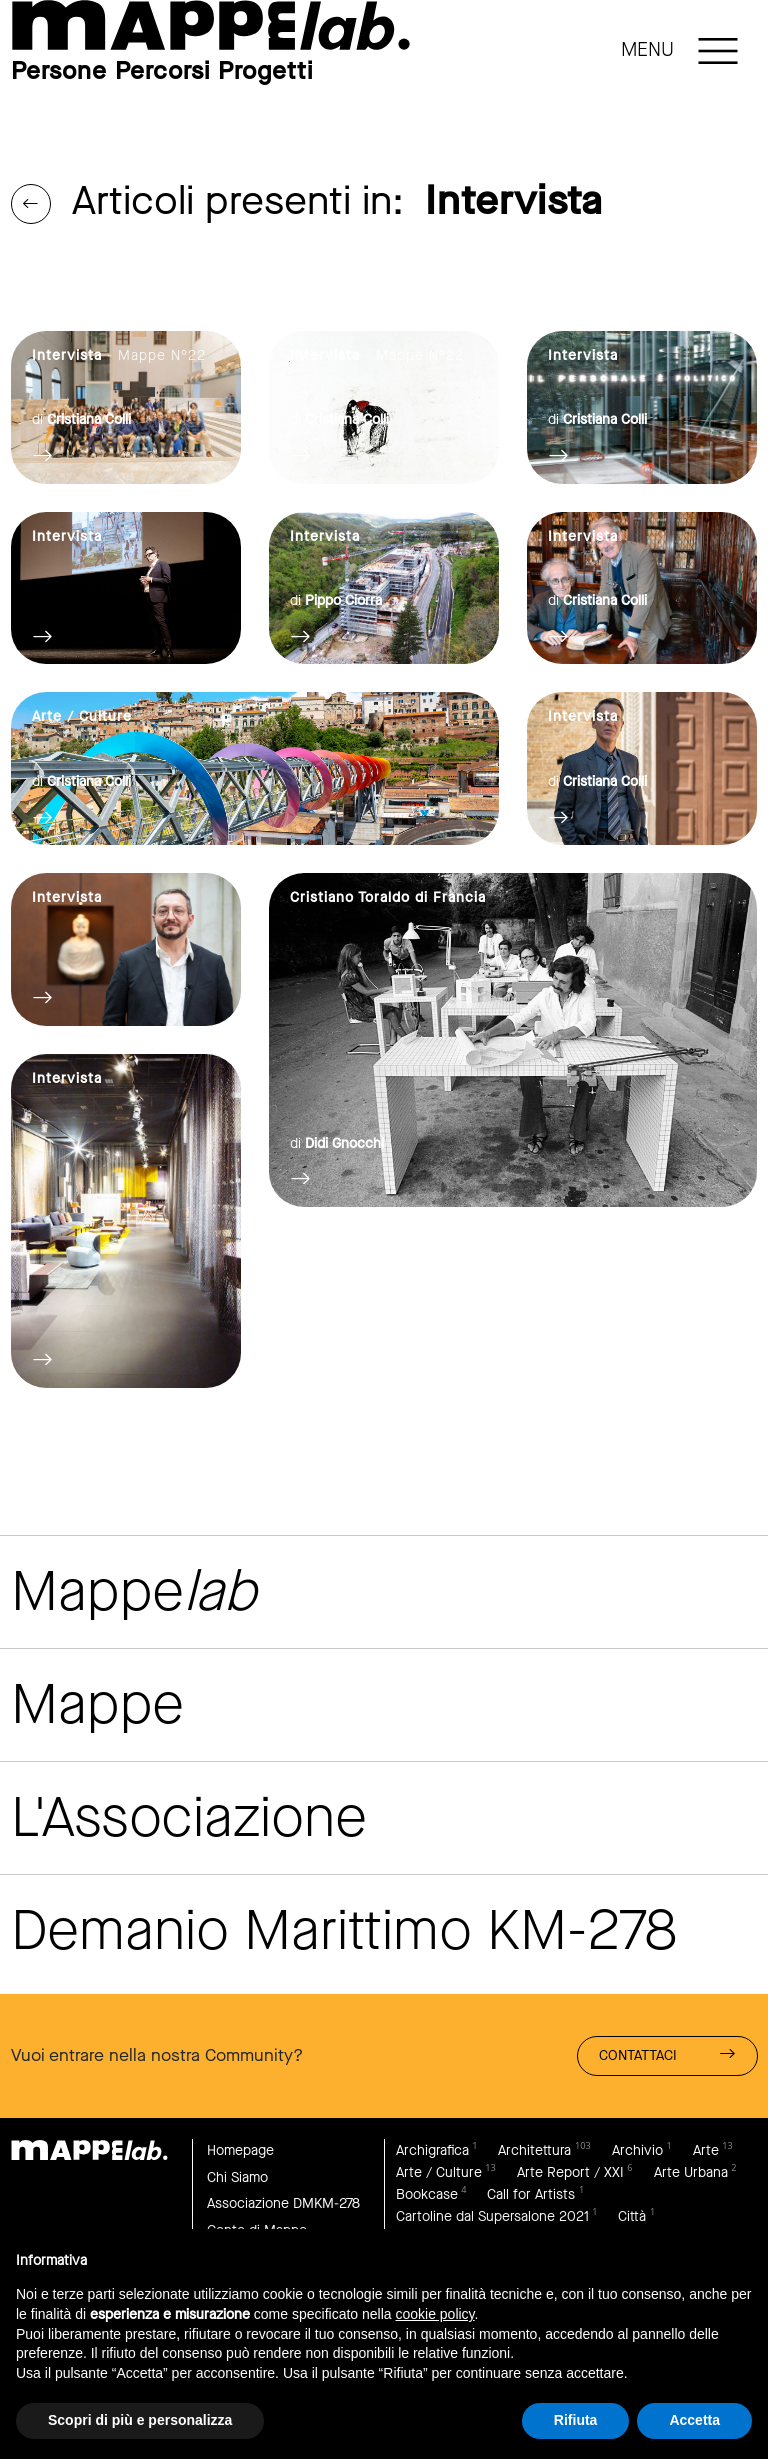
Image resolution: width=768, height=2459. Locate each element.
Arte (706, 2150)
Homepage (240, 2150)
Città (632, 2216)
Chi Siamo (237, 2177)
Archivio (637, 2150)
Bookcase (427, 2194)
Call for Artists (531, 2194)
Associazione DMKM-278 (283, 2203)
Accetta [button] (694, 2420)
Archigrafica (432, 2150)
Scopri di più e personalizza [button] (140, 2420)
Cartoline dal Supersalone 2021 (492, 2216)
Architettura (534, 2150)
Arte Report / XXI (570, 2172)
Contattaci (667, 2054)
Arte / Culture (439, 2172)
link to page (211, 25)
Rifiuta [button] (576, 2420)
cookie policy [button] (434, 2314)
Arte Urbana (691, 2172)
